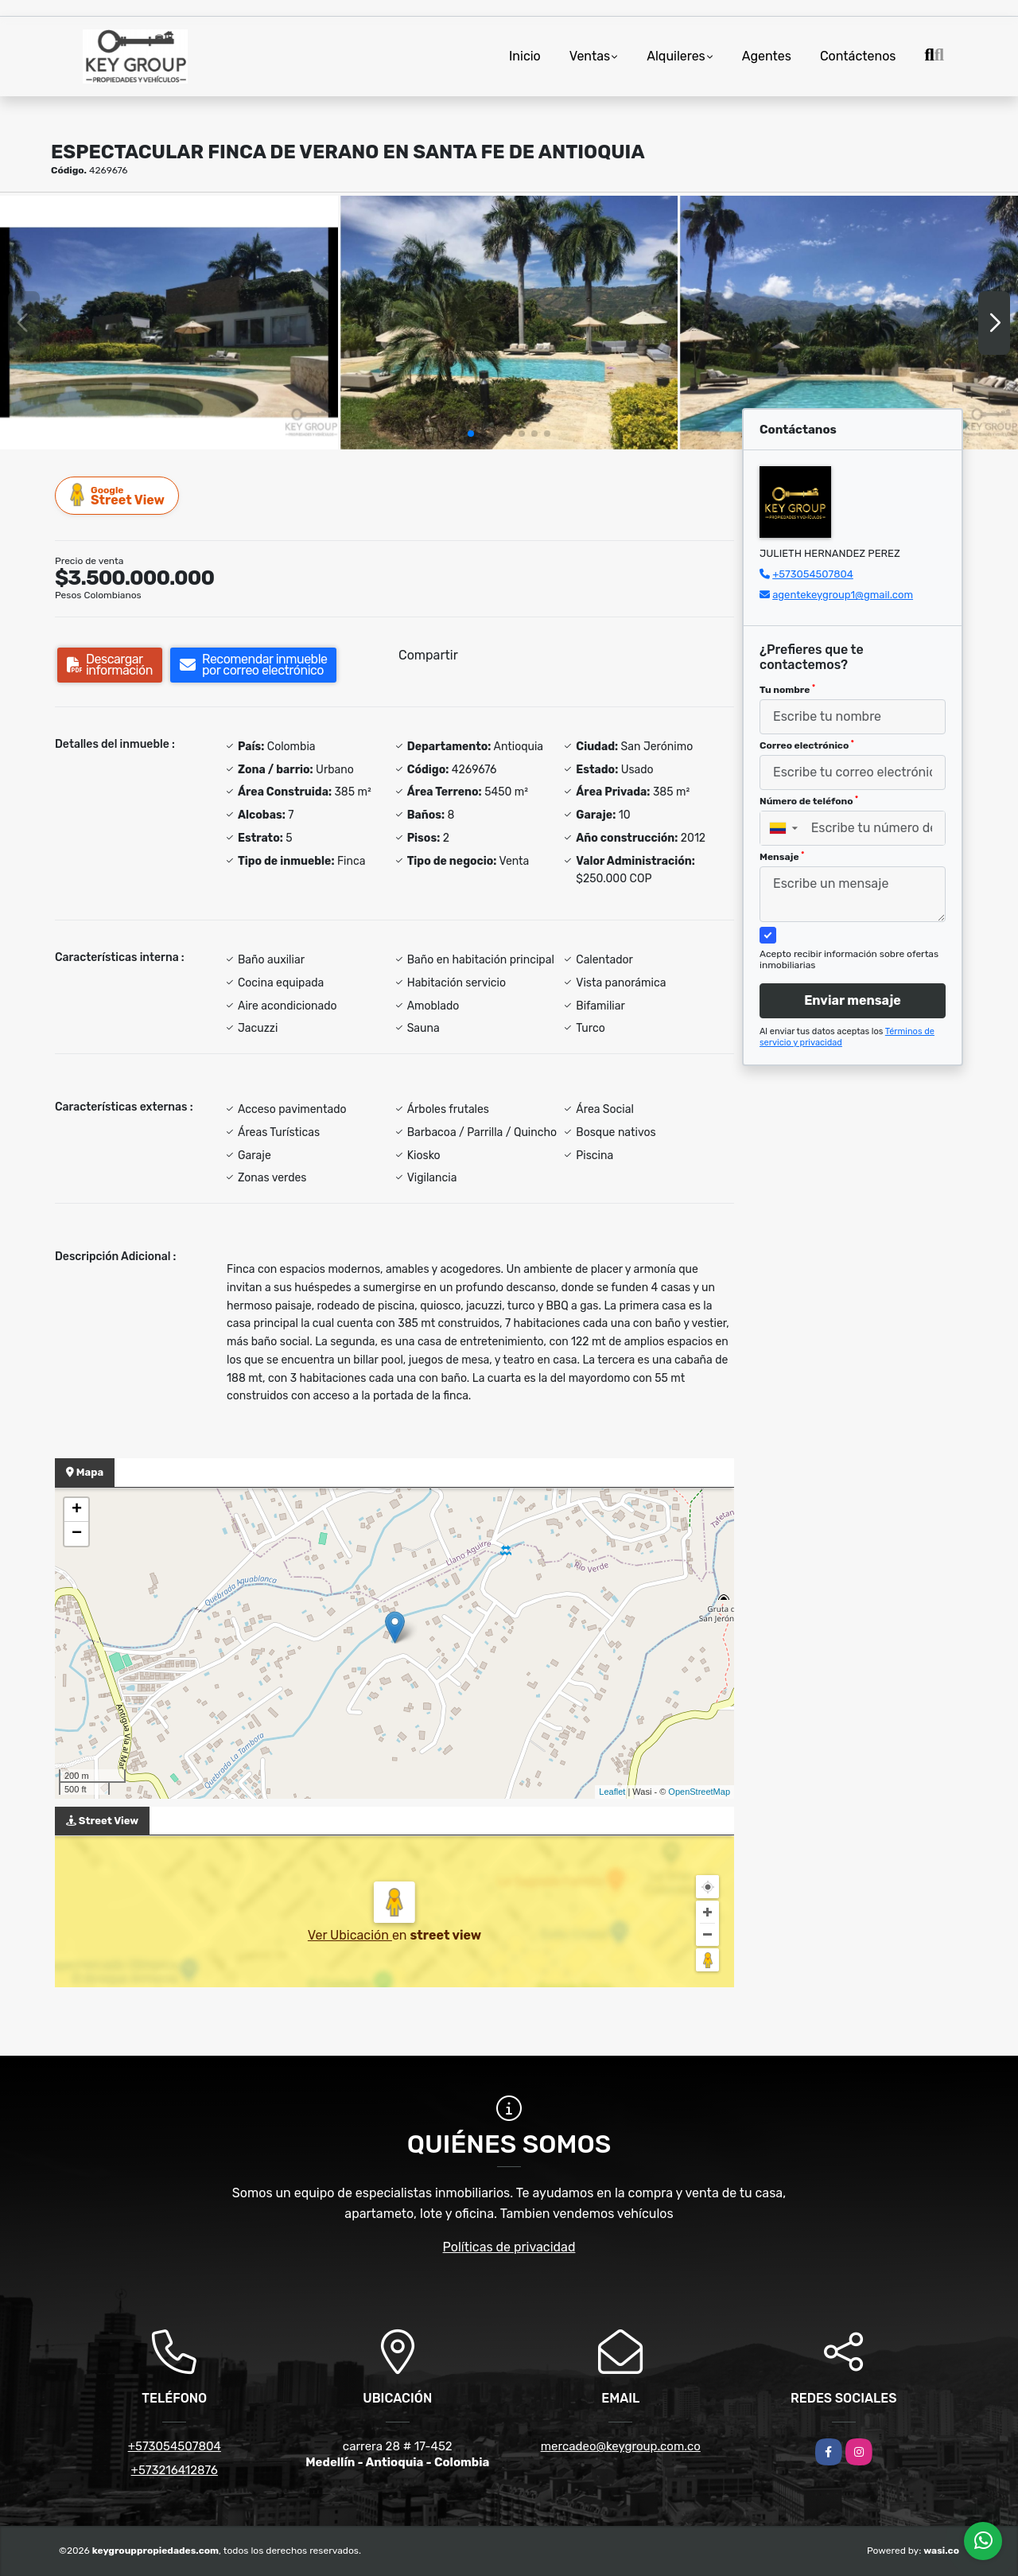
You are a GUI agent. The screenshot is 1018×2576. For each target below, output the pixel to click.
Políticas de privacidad (509, 2247)
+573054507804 (812, 574)
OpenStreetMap (699, 1791)
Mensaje (782, 856)
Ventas (589, 56)
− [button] (77, 1534)
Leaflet (612, 1791)
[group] (169, 322)
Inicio (525, 56)
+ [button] (77, 1510)
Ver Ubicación (350, 1935)
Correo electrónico (807, 745)
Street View (117, 495)
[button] (471, 433)
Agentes (766, 56)
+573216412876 (174, 2470)
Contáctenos (858, 56)
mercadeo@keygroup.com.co (621, 2446)
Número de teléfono (809, 801)
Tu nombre (787, 689)
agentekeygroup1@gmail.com (842, 595)
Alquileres (676, 56)
